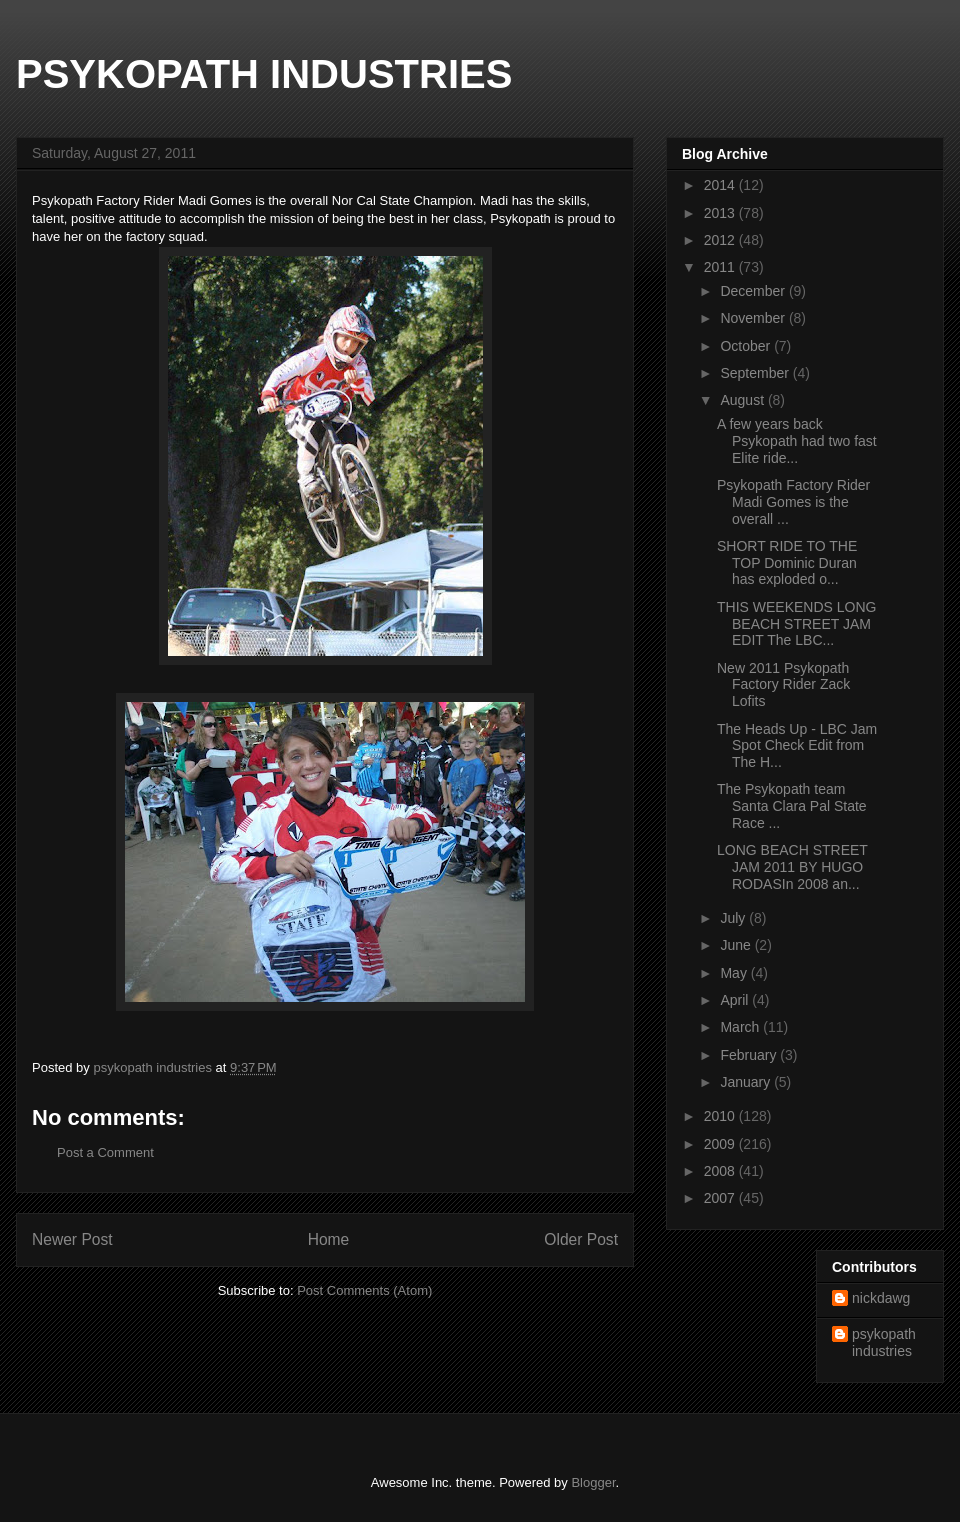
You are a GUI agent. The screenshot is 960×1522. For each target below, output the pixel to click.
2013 (721, 213)
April (736, 1000)
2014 (721, 185)
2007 (721, 1198)
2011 (721, 267)
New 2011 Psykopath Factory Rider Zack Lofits (783, 685)
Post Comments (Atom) (364, 1290)
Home (329, 1239)
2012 (721, 240)
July (734, 918)
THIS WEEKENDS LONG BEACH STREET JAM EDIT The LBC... (796, 624)
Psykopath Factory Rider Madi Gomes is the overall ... (793, 502)
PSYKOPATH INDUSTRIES (264, 74)
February (750, 1055)
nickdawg (881, 1298)
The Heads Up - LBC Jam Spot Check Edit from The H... (797, 746)
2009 (721, 1144)
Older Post (581, 1239)
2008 (721, 1171)
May (735, 973)
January (747, 1082)
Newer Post (72, 1239)
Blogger (593, 1482)
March (741, 1027)
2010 (721, 1116)
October (747, 346)
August (743, 400)
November (754, 318)
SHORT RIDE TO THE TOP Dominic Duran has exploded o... (787, 563)
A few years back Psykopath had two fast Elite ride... (797, 441)
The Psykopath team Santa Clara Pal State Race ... (792, 806)
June (737, 945)
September (756, 373)
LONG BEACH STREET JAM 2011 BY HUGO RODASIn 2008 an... (792, 867)
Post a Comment (105, 1152)
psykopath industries (884, 1342)
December (754, 291)
